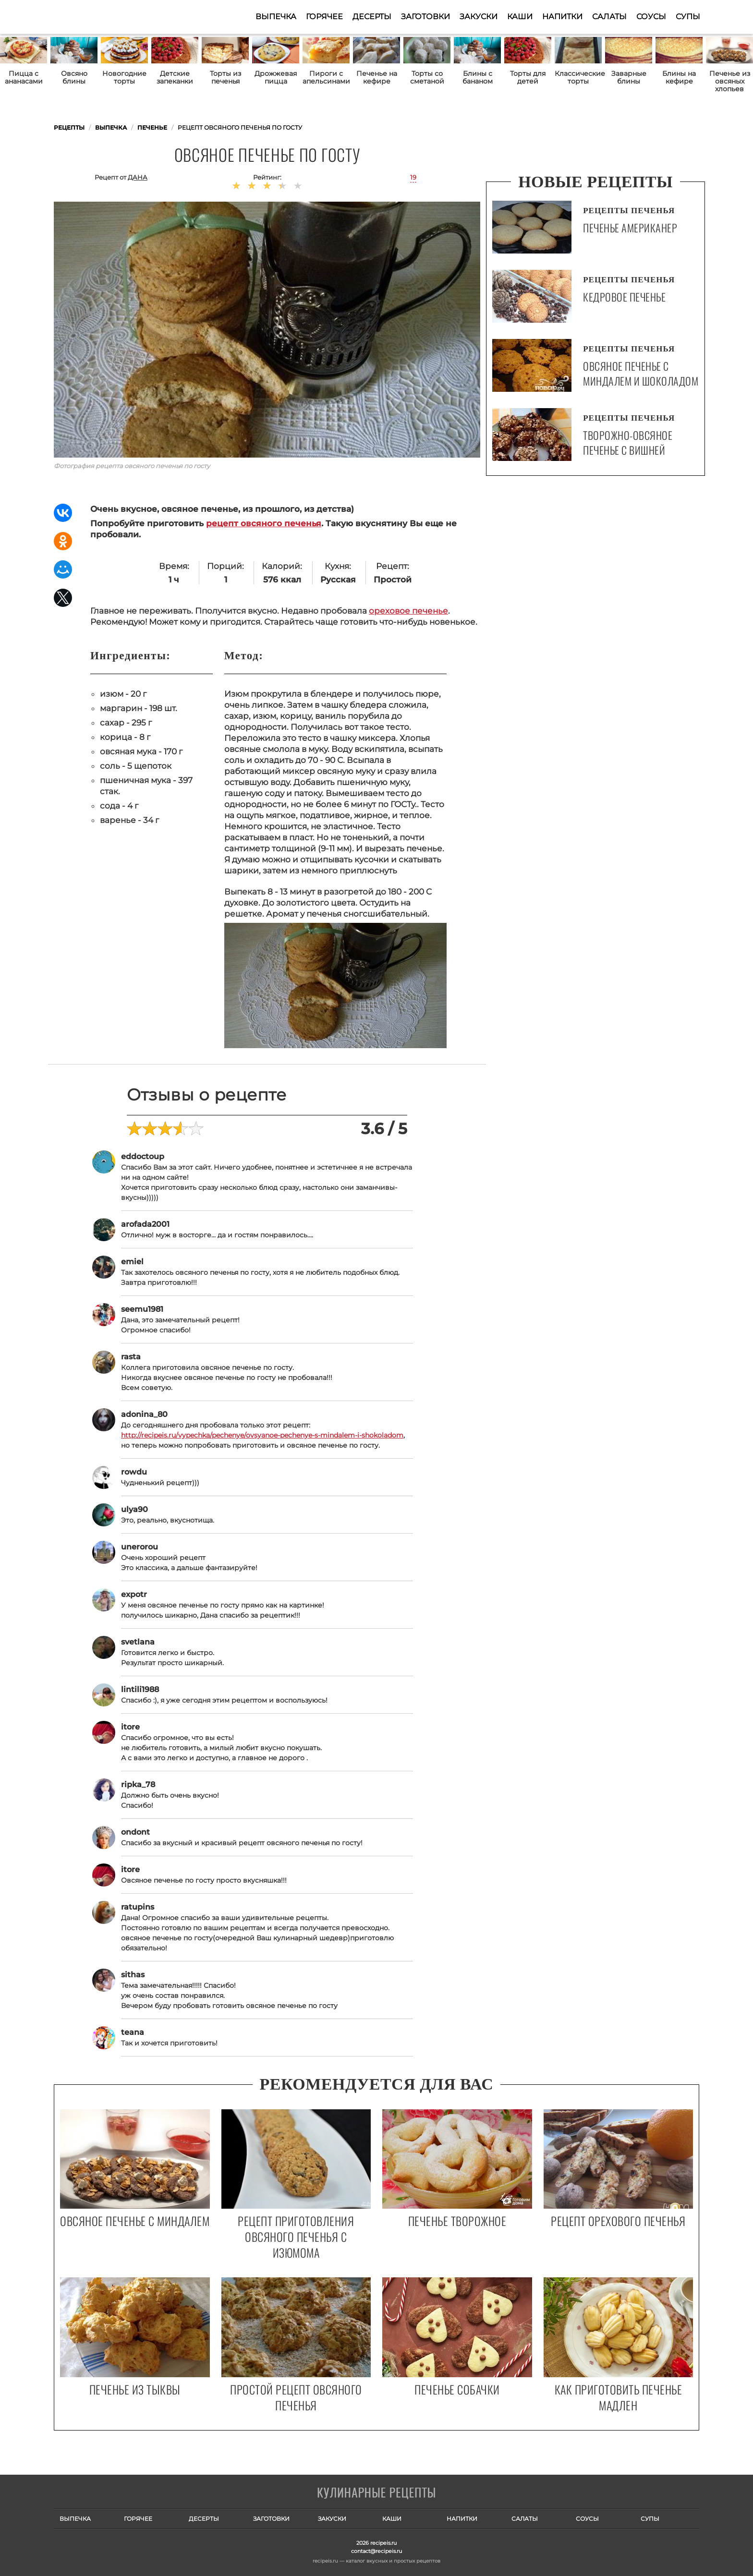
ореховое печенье (408, 611)
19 (413, 177)
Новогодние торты (124, 77)
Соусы (651, 16)
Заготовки (425, 16)
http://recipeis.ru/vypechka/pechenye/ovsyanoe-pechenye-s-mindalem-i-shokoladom (262, 1435)
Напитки (562, 16)
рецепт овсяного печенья (263, 523)
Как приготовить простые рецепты (101, 16)
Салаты (609, 16)
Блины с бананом (477, 77)
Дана (137, 177)
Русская (338, 579)
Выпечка (275, 16)
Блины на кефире (679, 77)
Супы (688, 16)
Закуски (479, 16)
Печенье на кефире (376, 77)
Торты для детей (528, 77)
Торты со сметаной (427, 77)
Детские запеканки (175, 77)
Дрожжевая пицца (276, 77)
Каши (520, 16)
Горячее (324, 16)
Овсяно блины (74, 77)
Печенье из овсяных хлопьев (729, 81)
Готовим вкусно (376, 2493)
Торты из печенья (225, 77)
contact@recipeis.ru (376, 2551)
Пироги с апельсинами (326, 77)
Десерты (371, 16)
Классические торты (578, 77)
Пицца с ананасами (24, 77)
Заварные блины (628, 77)
